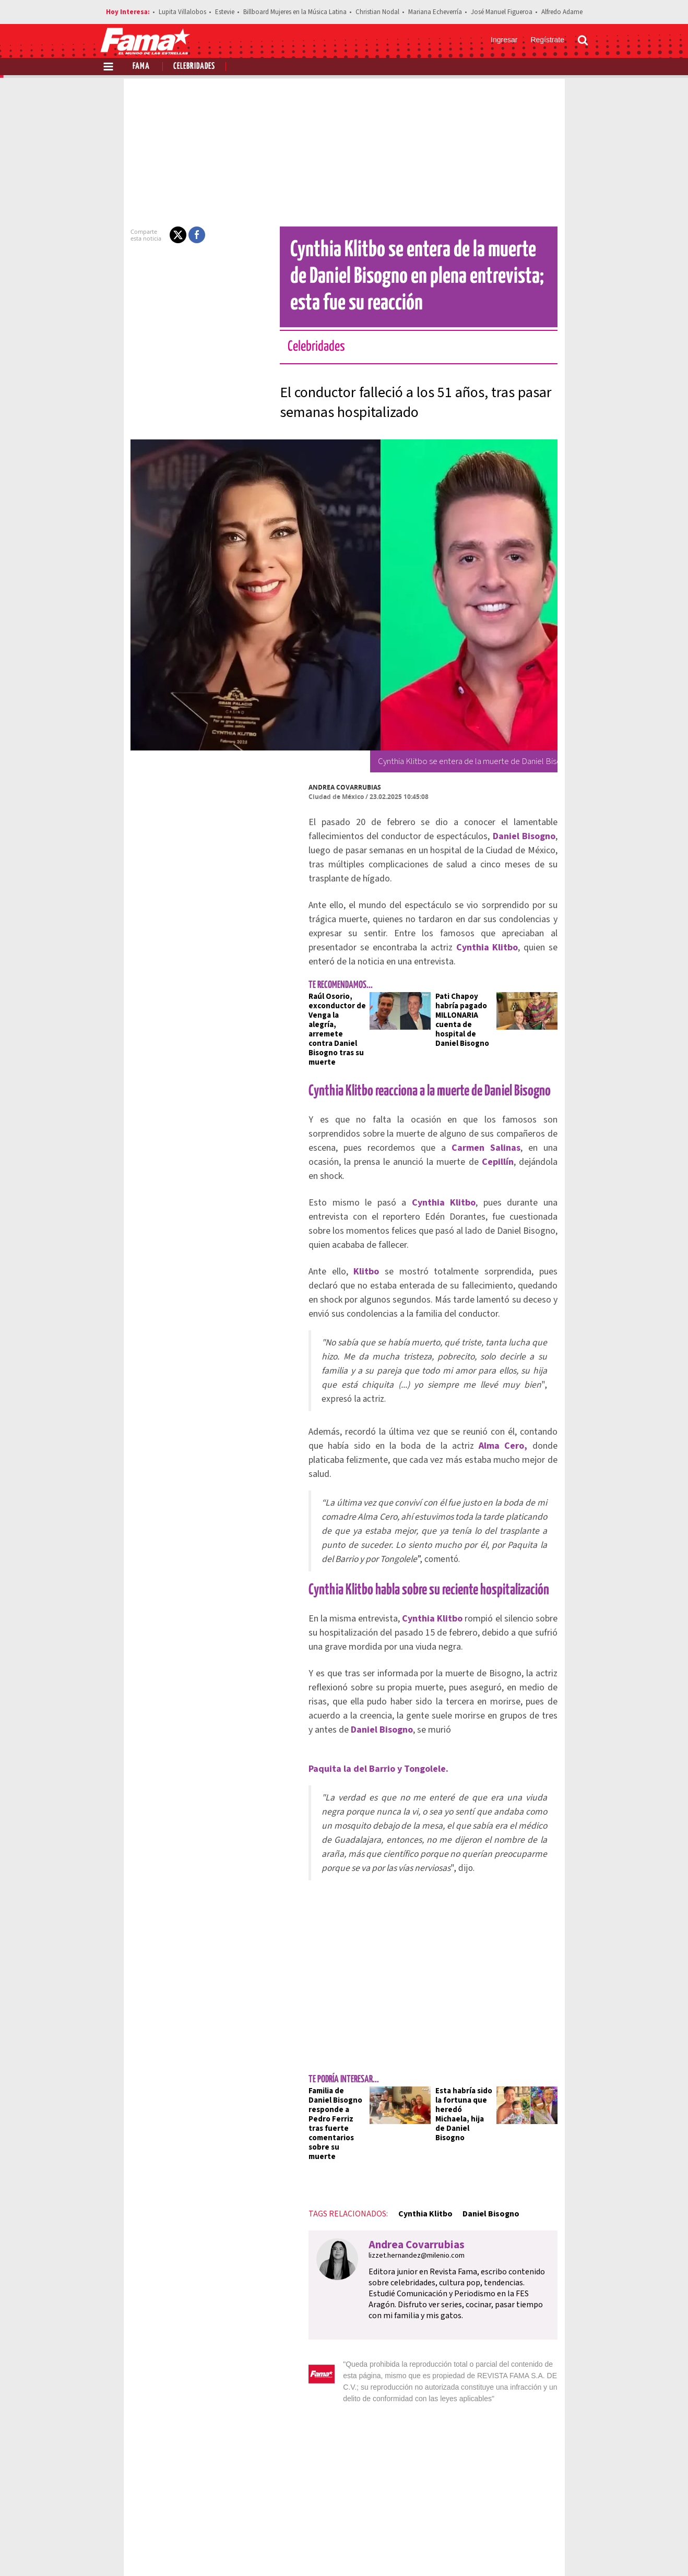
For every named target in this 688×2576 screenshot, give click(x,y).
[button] (141, 234)
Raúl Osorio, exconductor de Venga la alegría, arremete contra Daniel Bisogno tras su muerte (307, 992)
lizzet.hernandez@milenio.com (380, 2067)
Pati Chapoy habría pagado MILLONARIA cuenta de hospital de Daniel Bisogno (472, 982)
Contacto (538, 2513)
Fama (141, 66)
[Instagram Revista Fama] (554, 2550)
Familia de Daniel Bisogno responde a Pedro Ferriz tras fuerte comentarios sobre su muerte (307, 1950)
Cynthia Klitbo (388, 2026)
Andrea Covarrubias (308, 787)
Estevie (224, 12)
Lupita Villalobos (182, 12)
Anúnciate (489, 2513)
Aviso (578, 2513)
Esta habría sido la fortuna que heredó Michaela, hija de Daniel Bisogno (472, 1945)
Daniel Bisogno (454, 2026)
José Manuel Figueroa (501, 12)
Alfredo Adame (562, 12)
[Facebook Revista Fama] (509, 2550)
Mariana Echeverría (435, 12)
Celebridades (194, 66)
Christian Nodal (377, 12)
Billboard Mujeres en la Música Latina (295, 12)
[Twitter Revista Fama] (531, 2550)
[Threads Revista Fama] (577, 2550)
